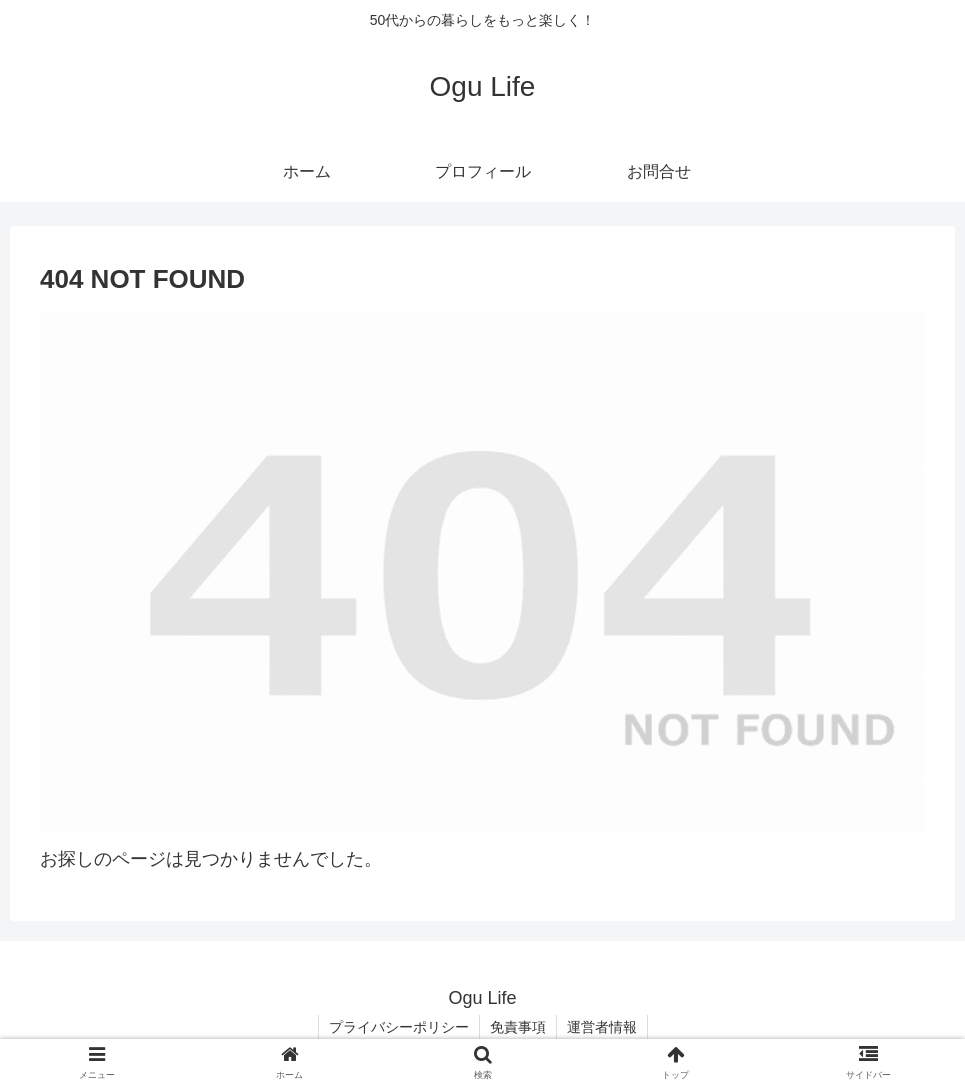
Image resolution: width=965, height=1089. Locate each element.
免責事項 (518, 1027)
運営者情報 (602, 1027)
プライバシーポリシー (399, 1027)
